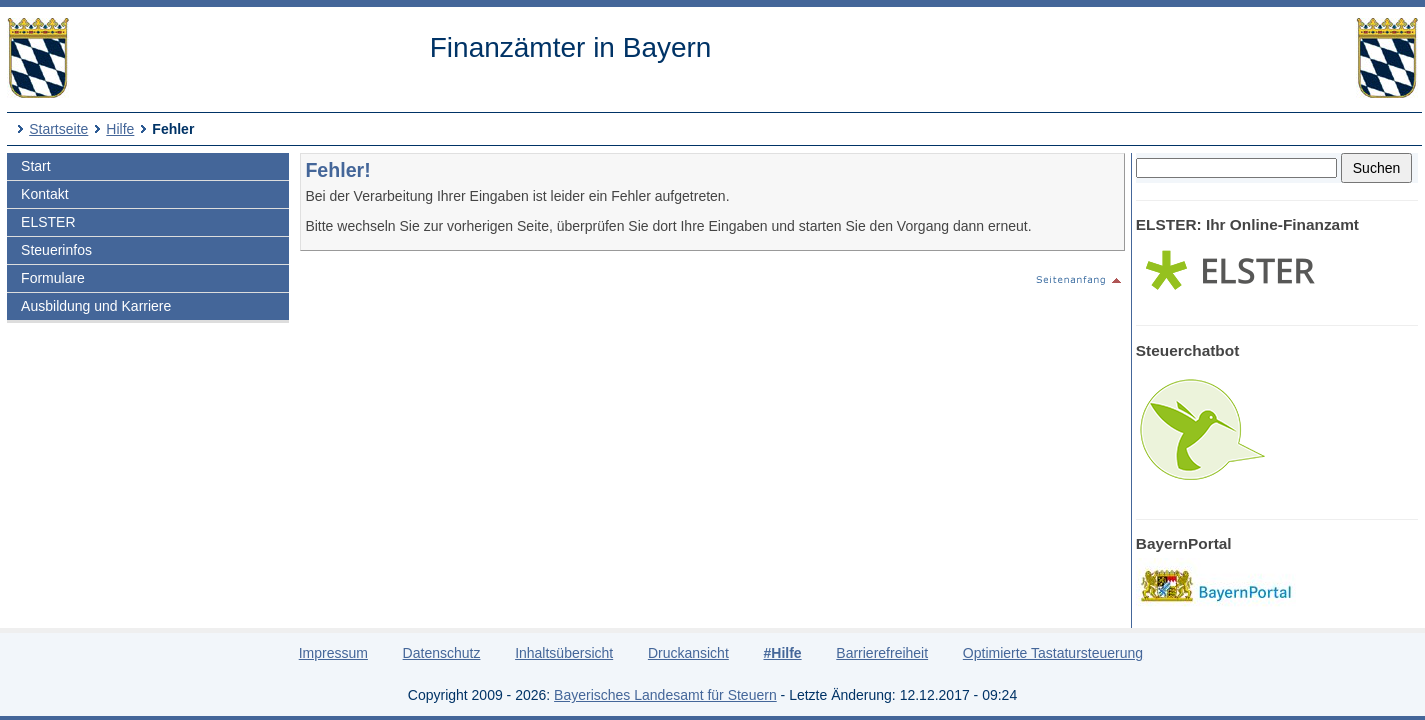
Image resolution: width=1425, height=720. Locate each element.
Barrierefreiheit (882, 653)
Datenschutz (442, 653)
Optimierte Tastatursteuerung (1053, 653)
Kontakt (44, 194)
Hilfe (120, 129)
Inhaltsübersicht (564, 653)
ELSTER (48, 222)
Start (36, 166)
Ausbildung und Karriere (96, 306)
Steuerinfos (56, 250)
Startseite (58, 129)
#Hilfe (782, 653)
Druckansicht (688, 653)
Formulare (53, 278)
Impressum (333, 653)
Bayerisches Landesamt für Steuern (665, 695)
